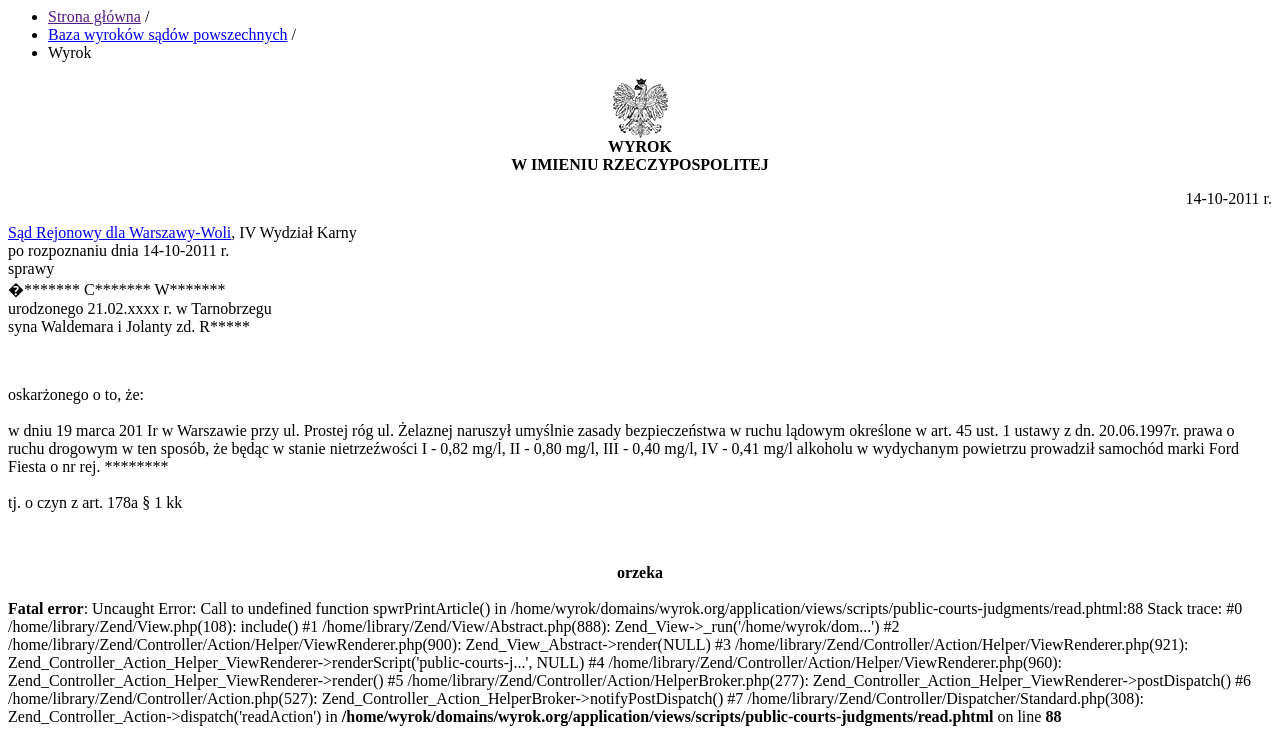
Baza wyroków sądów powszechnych (167, 34)
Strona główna (94, 16)
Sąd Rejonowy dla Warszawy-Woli (119, 232)
